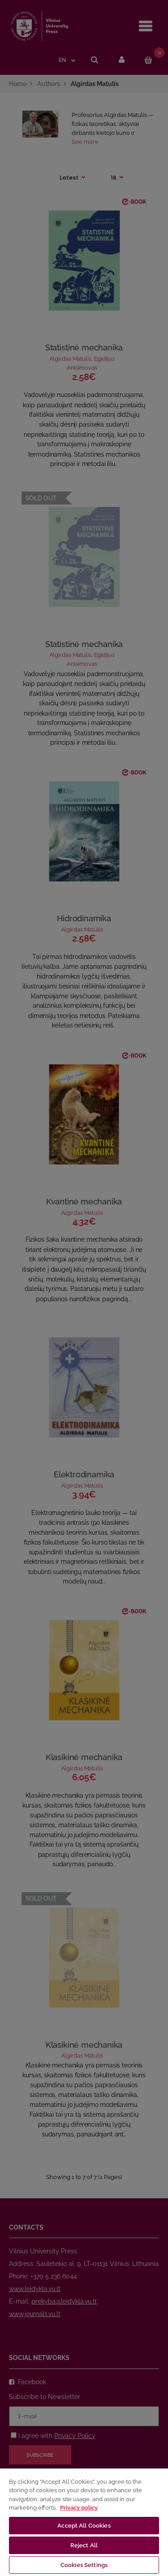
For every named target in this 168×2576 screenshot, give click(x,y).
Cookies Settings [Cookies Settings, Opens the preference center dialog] (84, 2565)
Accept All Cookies (83, 2525)
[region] (84, 2522)
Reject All (84, 2545)
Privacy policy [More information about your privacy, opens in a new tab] (79, 2507)
